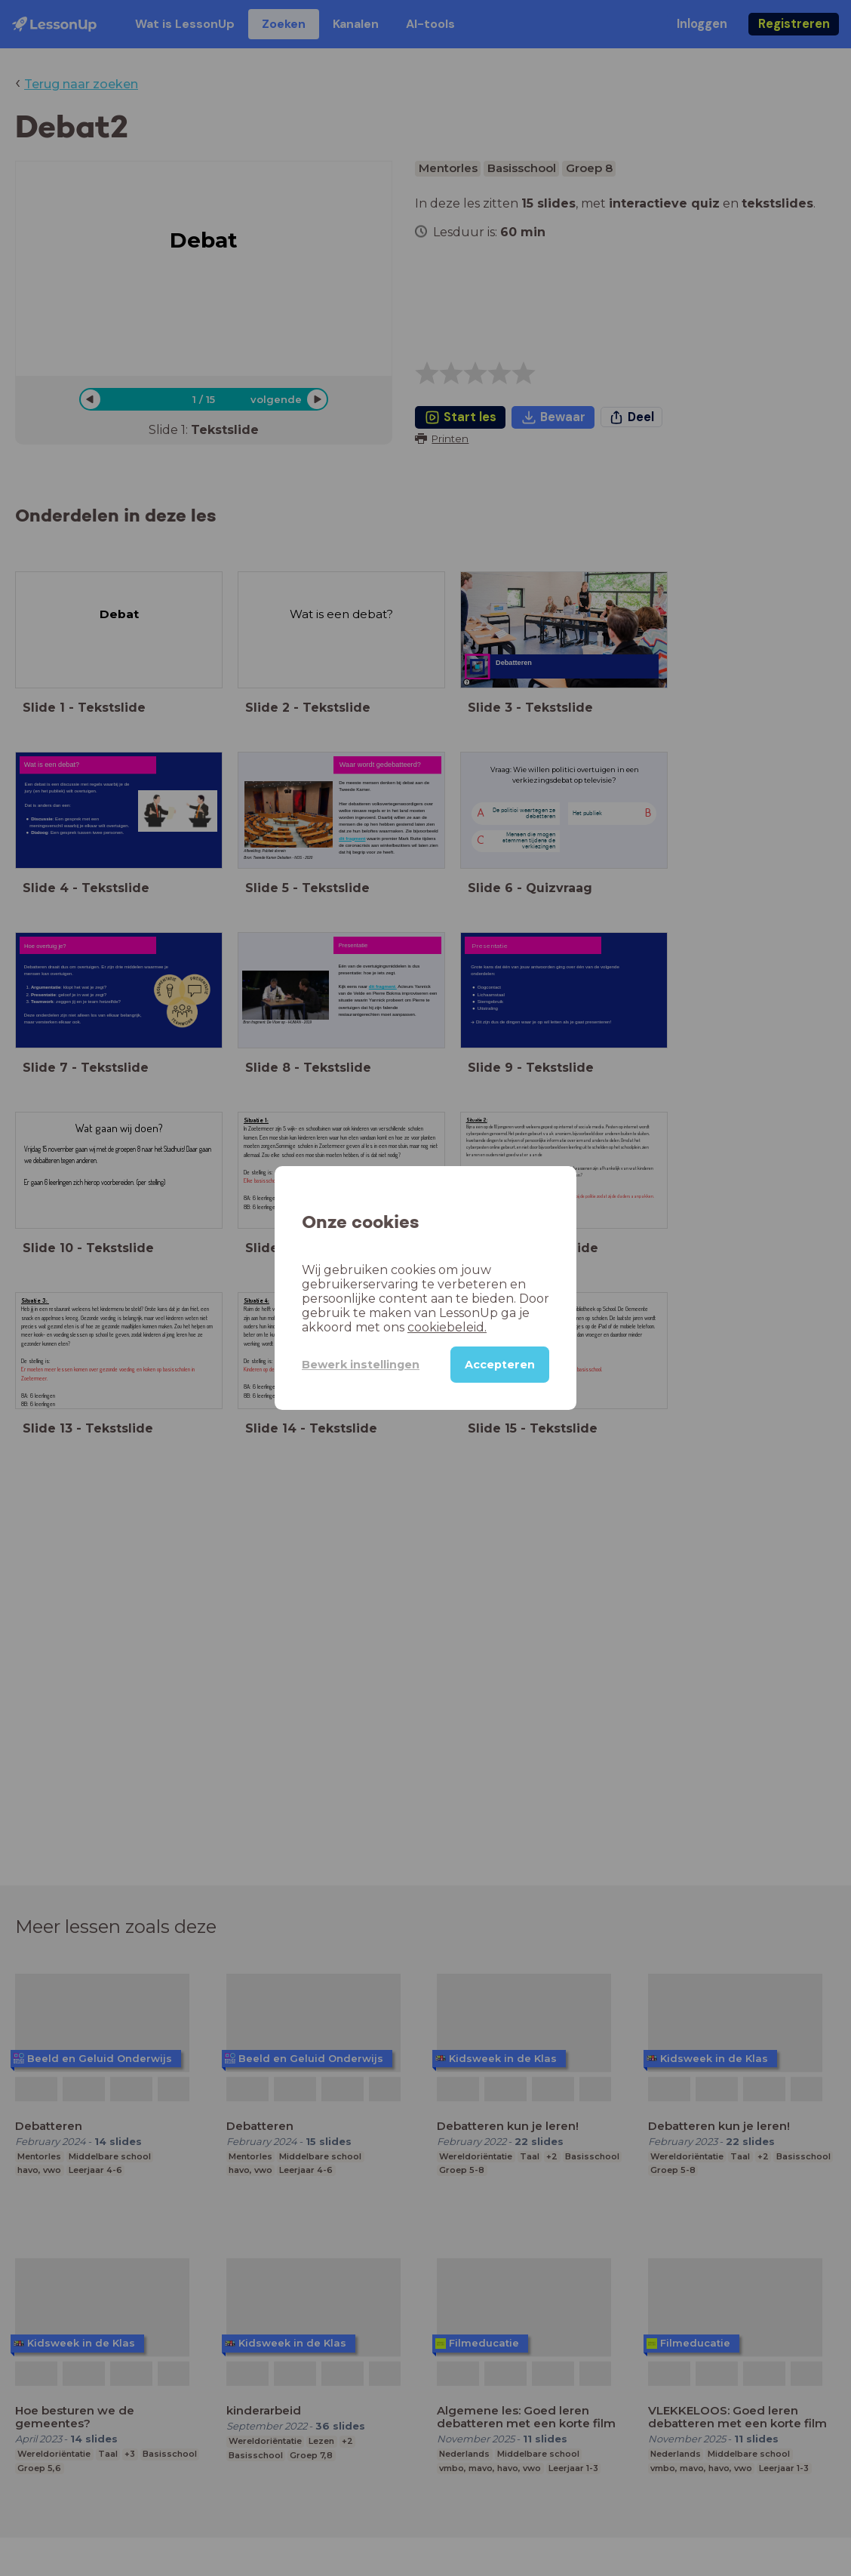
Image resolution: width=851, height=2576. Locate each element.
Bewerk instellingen (360, 1364)
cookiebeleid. (447, 1327)
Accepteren (500, 1364)
